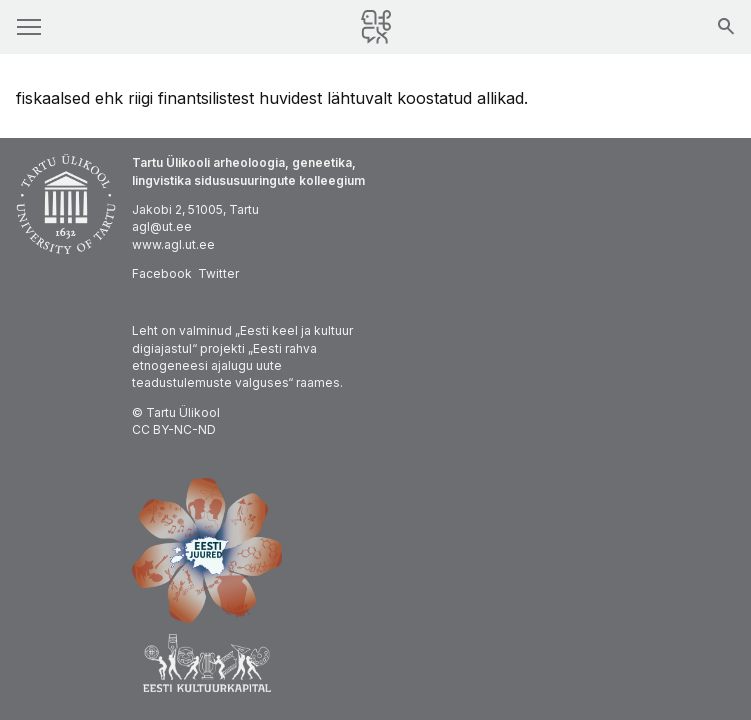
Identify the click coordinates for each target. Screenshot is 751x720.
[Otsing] (726, 28)
